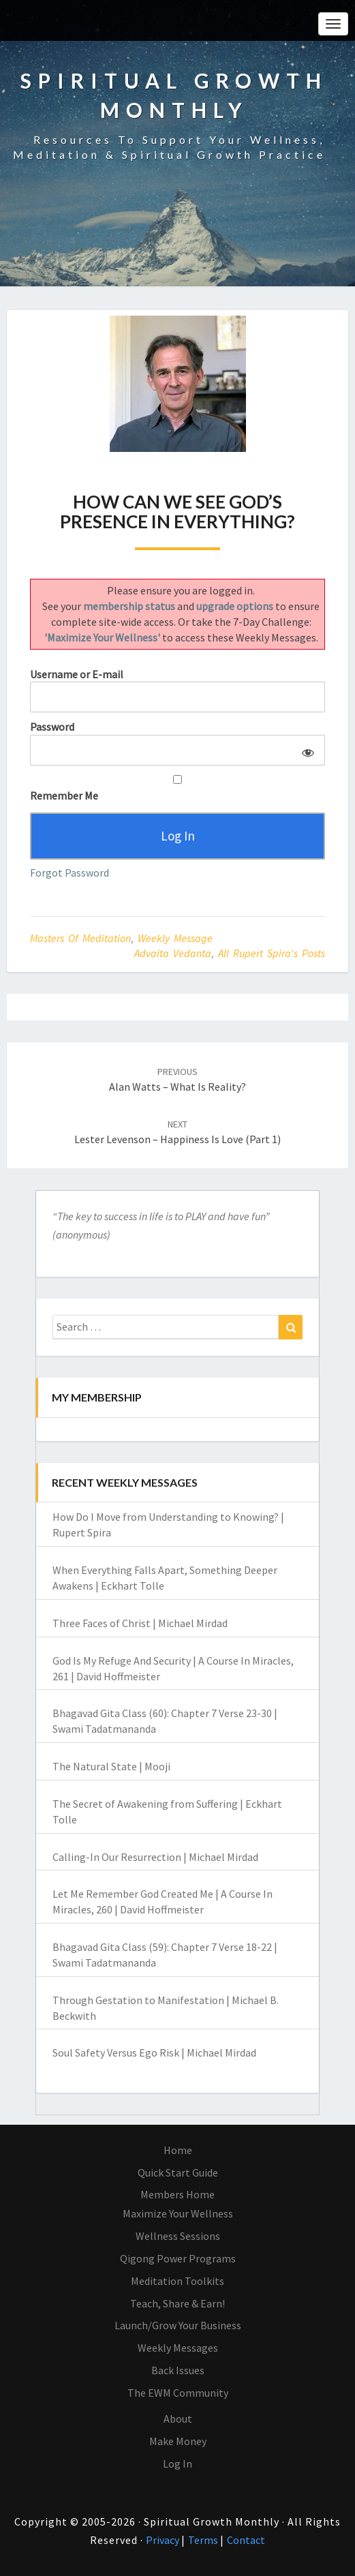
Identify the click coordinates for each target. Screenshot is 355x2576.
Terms (204, 2540)
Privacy (163, 2540)
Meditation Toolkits (177, 2281)
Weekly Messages (178, 2347)
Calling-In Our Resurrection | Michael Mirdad (155, 1857)
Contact (246, 2540)
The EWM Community (177, 2392)
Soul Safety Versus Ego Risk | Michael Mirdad (154, 2052)
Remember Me (177, 788)
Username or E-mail (76, 674)
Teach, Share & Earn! (177, 2303)
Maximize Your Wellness (178, 2213)
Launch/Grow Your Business (177, 2325)
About (178, 2418)
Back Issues (177, 2370)
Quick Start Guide (178, 2172)
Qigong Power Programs (178, 2258)
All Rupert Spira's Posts (271, 953)
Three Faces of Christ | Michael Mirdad (140, 1623)
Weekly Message (175, 938)
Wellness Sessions (178, 2236)
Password (52, 726)
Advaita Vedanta (172, 953)
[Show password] (305, 750)
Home (178, 2150)
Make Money (177, 2441)
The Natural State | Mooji (111, 1766)
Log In (177, 2463)
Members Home (177, 2194)
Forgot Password (69, 872)
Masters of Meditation (80, 938)
